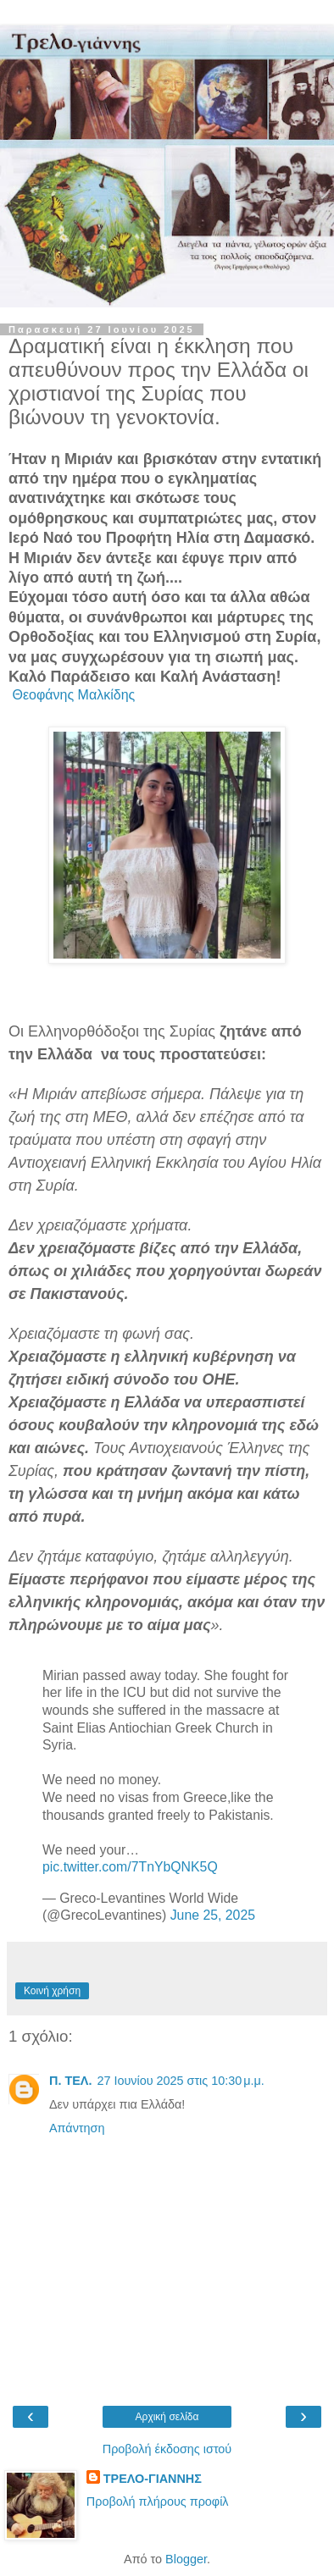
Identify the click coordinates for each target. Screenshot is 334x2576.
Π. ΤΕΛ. (70, 2080)
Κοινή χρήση (52, 1991)
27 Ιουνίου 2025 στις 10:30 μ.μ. (180, 2080)
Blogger (186, 2559)
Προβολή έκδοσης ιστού (167, 2449)
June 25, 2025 (212, 1915)
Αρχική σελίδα (167, 2417)
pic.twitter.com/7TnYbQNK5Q (130, 1867)
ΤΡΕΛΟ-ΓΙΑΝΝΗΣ (152, 2478)
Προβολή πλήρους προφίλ (157, 2501)
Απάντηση (76, 2128)
